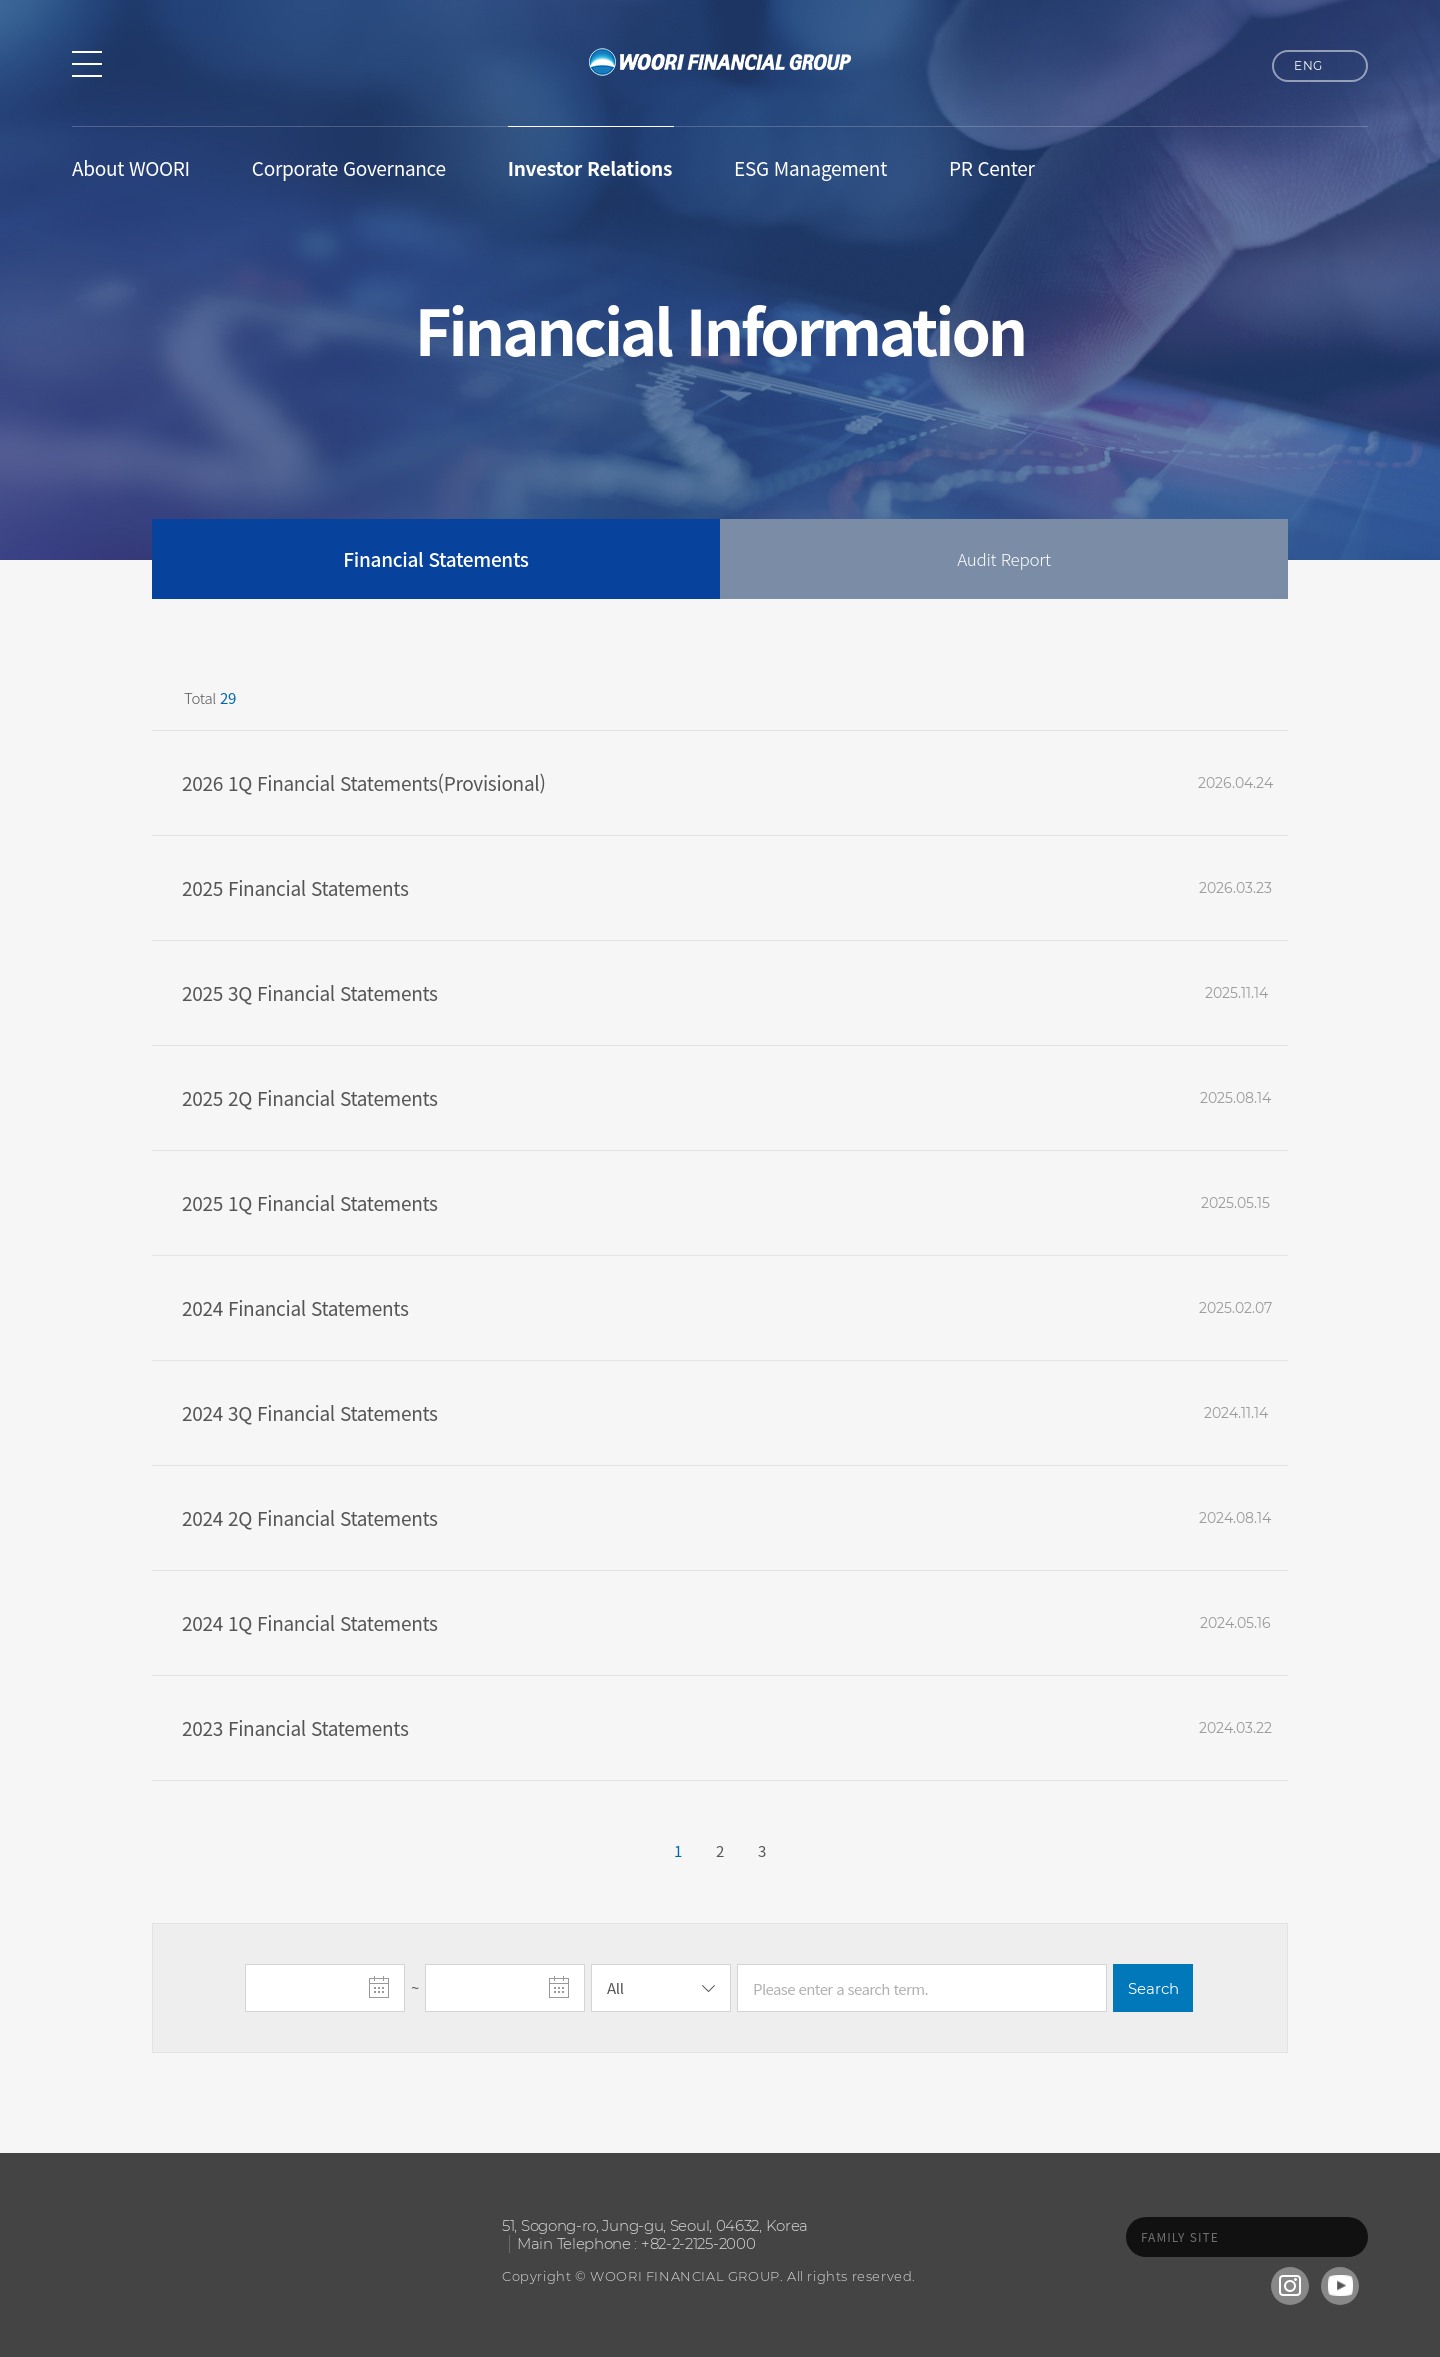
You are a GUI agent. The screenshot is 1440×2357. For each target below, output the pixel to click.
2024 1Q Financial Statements (310, 1622)
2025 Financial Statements (295, 887)
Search (1153, 1988)
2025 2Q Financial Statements (310, 1097)
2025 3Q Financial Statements (310, 992)
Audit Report (1003, 558)
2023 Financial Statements (295, 1727)
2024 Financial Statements (295, 1307)
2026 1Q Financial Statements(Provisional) (364, 782)
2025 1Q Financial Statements (310, 1202)
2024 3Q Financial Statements (310, 1412)
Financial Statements (435, 558)
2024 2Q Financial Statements (310, 1517)
